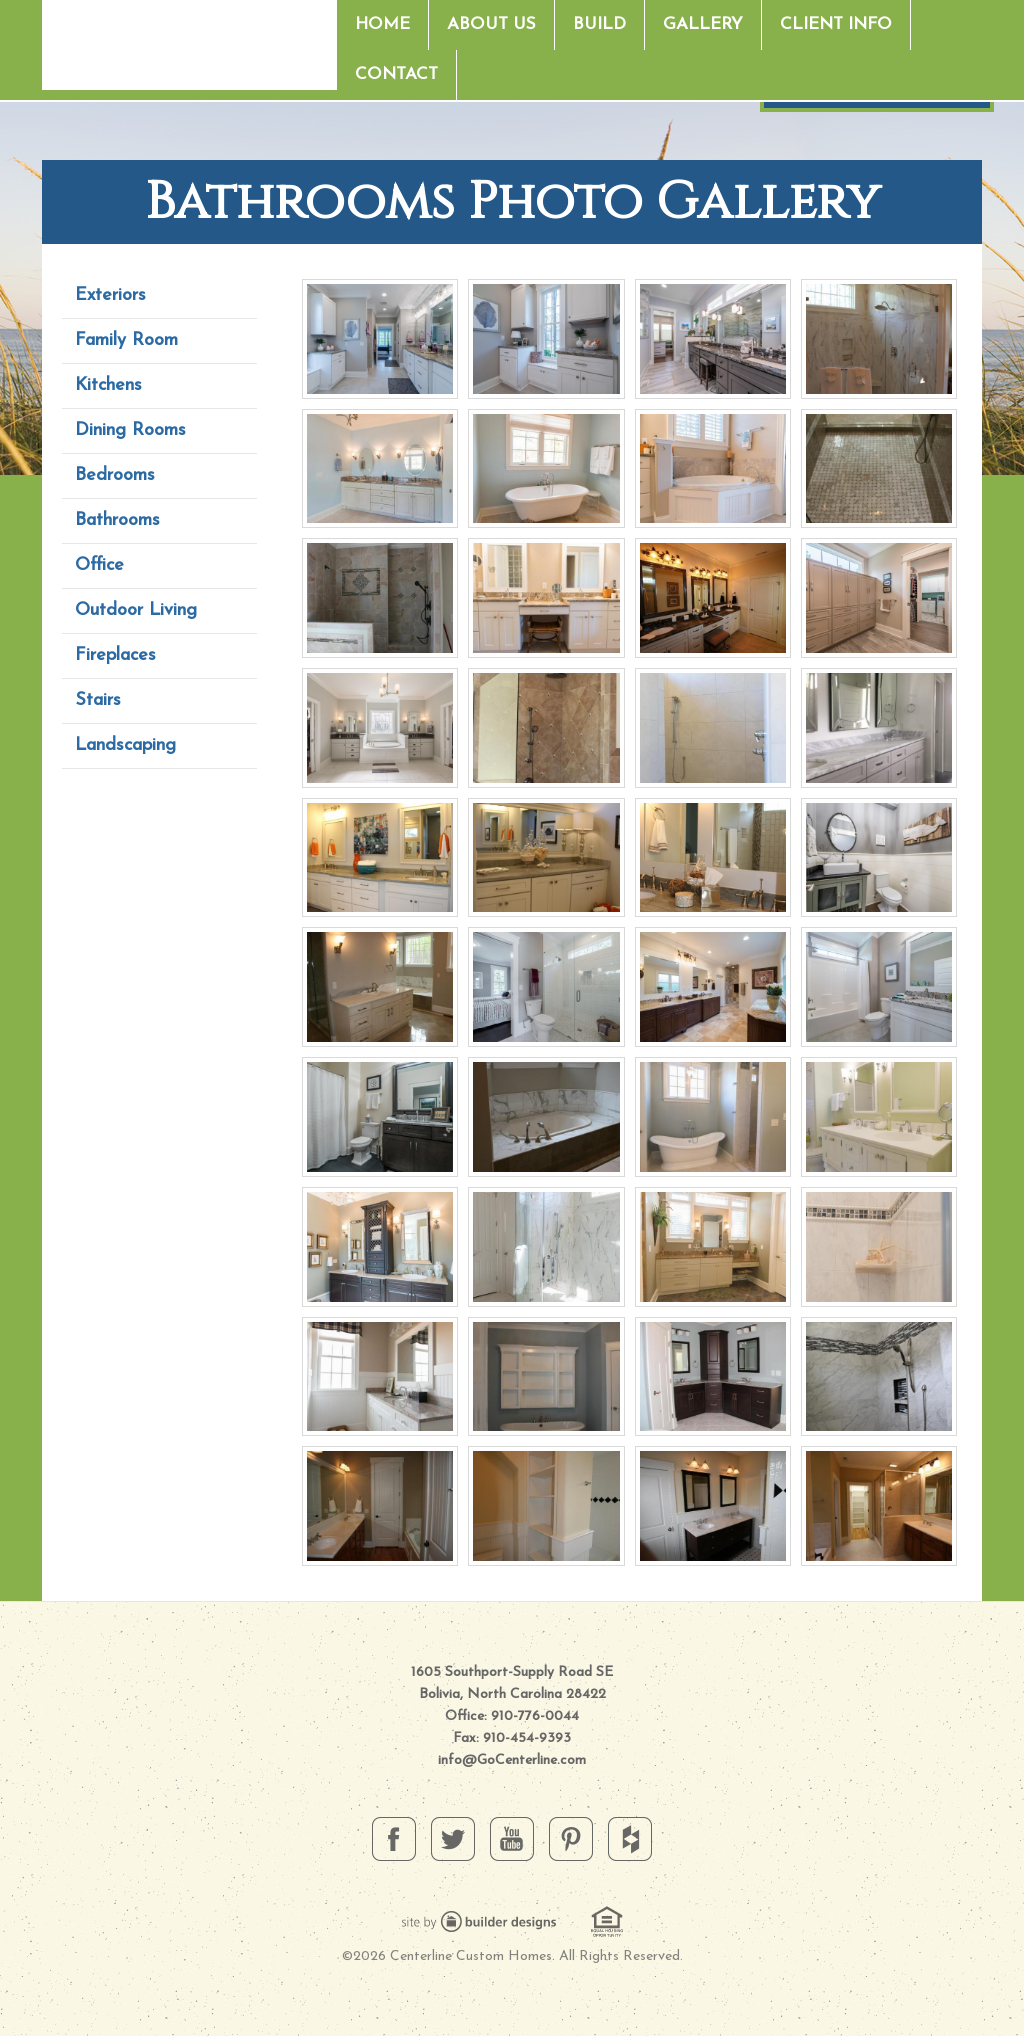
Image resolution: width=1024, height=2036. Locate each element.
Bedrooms (115, 475)
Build (599, 24)
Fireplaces (115, 655)
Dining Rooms (130, 430)
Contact (396, 74)
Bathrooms (117, 520)
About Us (491, 24)
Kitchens (108, 385)
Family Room (126, 340)
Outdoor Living (136, 610)
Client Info (836, 24)
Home (382, 24)
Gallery (703, 24)
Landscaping (125, 745)
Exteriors (110, 295)
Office (99, 565)
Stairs (98, 700)
